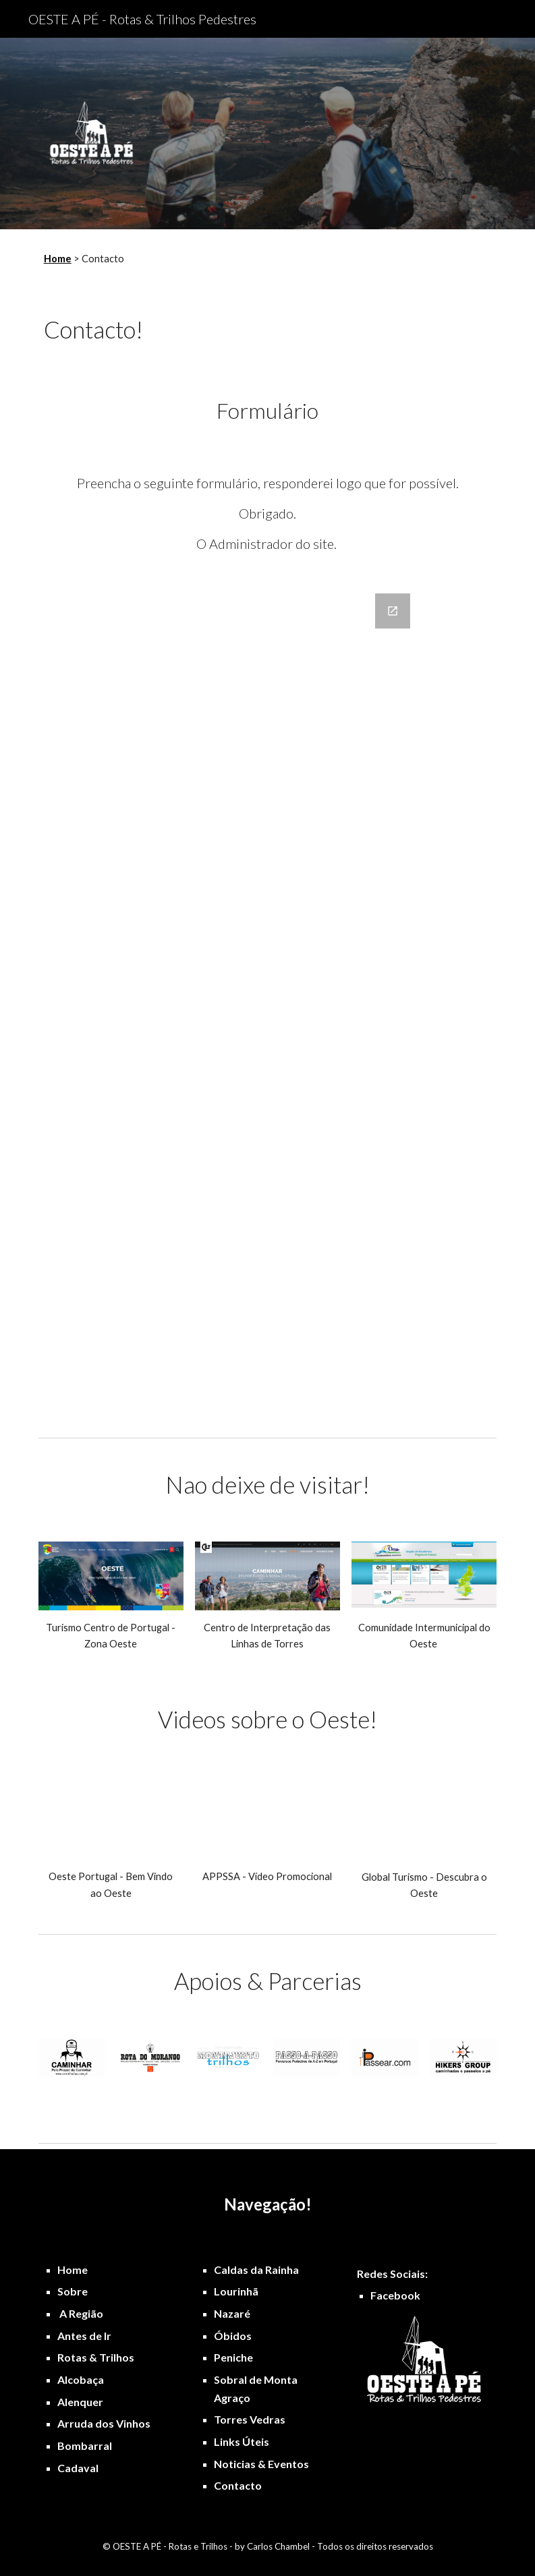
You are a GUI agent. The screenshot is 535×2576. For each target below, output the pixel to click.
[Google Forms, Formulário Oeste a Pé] (267, 1004)
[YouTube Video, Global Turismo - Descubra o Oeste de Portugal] (424, 1818)
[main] (248, 258)
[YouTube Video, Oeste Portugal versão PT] (111, 1817)
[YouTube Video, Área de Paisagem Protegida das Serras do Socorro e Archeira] (267, 1817)
